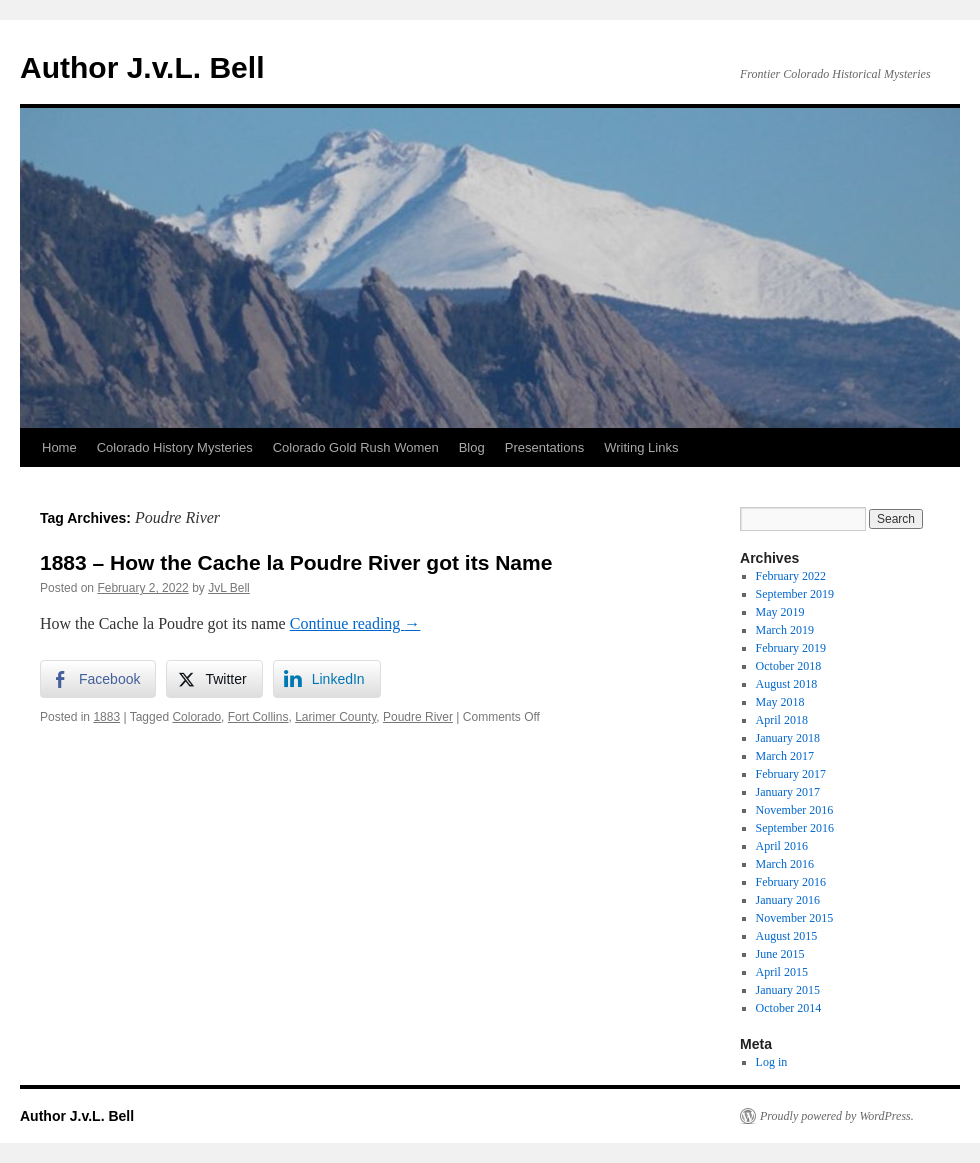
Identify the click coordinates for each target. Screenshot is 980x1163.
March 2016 (785, 864)
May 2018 (780, 702)
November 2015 (795, 918)
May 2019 (780, 612)
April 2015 (782, 972)
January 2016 (788, 900)
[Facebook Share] (98, 679)
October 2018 (789, 666)
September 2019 (795, 594)
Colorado (196, 717)
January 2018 (788, 738)
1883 (106, 717)
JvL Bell (229, 588)
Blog (472, 447)
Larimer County (335, 717)
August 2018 (787, 684)
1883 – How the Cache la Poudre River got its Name (296, 562)
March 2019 (785, 630)
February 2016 (791, 882)
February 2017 (791, 774)
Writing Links (641, 447)
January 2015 (788, 990)
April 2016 (782, 846)
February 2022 (791, 576)
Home (59, 447)
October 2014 (789, 1008)
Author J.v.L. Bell (142, 67)
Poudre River (418, 717)
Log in (772, 1062)
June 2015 (780, 954)
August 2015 (787, 936)
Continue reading (355, 623)
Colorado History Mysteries (175, 447)
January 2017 (788, 792)
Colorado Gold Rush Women (356, 447)
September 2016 (795, 828)
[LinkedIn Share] (327, 679)
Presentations (545, 447)
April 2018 (782, 720)
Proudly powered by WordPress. (837, 1116)
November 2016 (795, 810)
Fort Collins (258, 717)
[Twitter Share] (214, 679)
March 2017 (785, 756)
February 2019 (791, 648)
